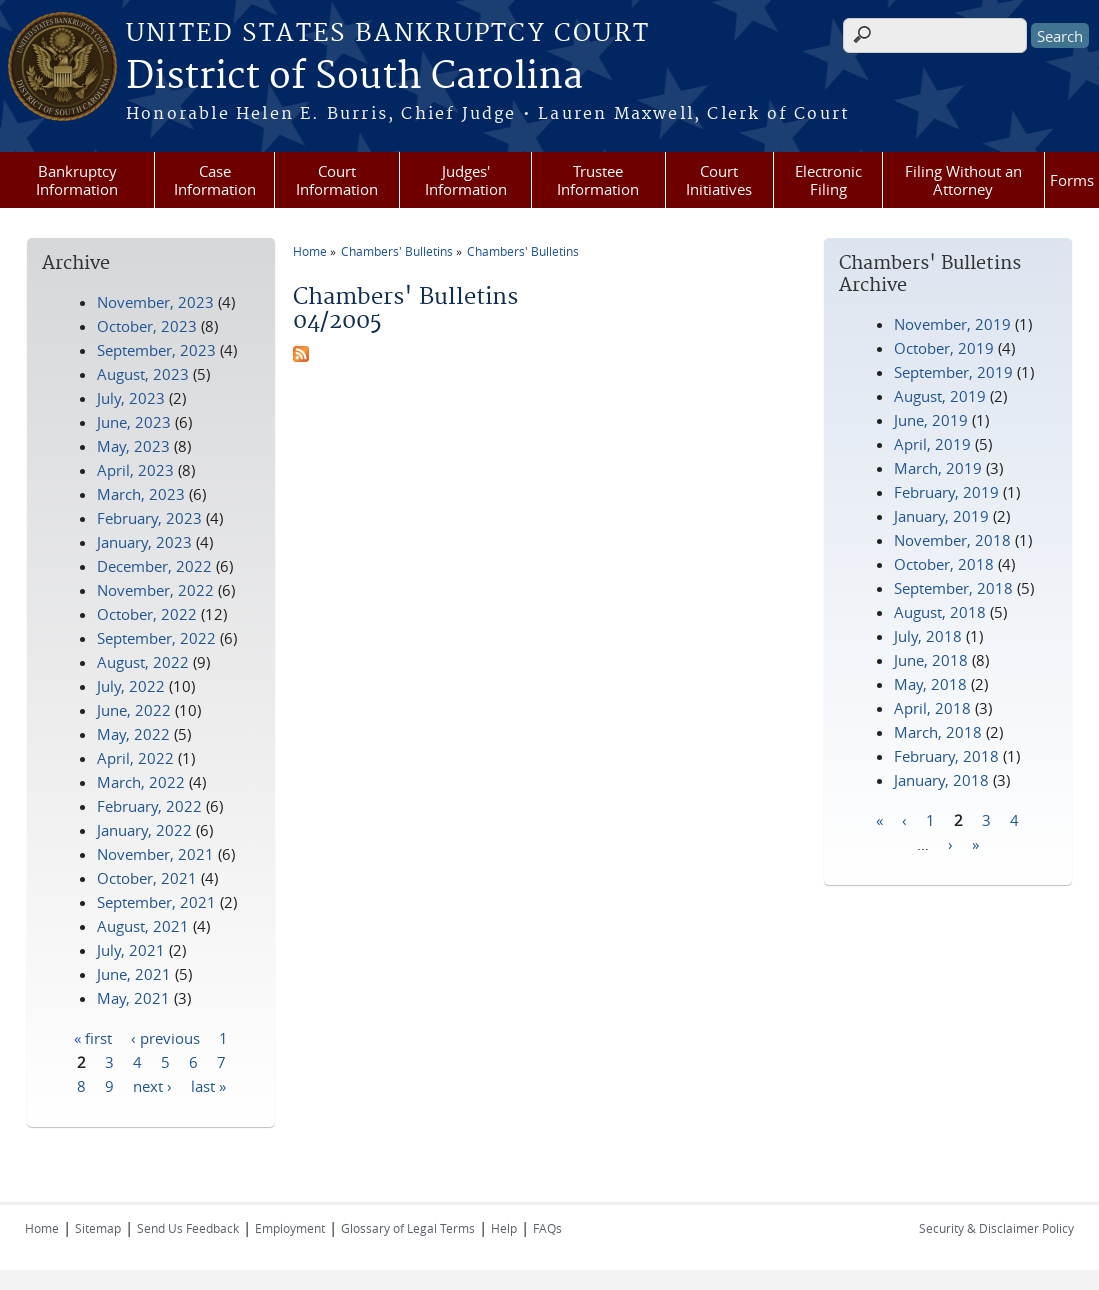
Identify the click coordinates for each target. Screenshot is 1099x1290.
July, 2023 (131, 398)
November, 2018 (952, 540)
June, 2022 (134, 710)
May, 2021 (133, 998)
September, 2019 (953, 372)
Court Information (337, 180)
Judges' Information (466, 180)
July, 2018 (928, 636)
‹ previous (165, 1037)
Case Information (215, 180)
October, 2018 (944, 564)
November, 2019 (952, 324)
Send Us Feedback (188, 1228)
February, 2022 (149, 806)
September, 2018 (953, 588)
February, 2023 (149, 518)
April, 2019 (932, 444)
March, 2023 (141, 494)
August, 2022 (143, 662)
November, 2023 (155, 302)
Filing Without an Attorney (963, 180)
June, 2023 (134, 422)
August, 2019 (940, 396)
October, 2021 (147, 878)
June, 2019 (931, 420)
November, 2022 (155, 590)
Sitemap (98, 1228)
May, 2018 (930, 684)
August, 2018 (940, 612)
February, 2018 (946, 756)
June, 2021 (134, 974)
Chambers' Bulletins (397, 251)
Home (310, 251)
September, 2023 (156, 350)
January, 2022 (144, 830)
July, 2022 (131, 686)
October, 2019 (944, 348)
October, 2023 (147, 326)
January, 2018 (941, 780)
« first (93, 1037)
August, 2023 (143, 374)
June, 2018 (931, 660)
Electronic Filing (828, 180)
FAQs (547, 1228)
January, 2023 (144, 542)
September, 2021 (156, 902)
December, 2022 (154, 566)
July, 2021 (131, 950)
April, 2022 (135, 758)
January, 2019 (941, 516)
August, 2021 (143, 926)
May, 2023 (133, 446)
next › (152, 1085)
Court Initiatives (719, 180)
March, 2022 (141, 782)
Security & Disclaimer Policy (996, 1228)
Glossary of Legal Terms (408, 1228)
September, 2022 (156, 638)
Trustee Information (598, 180)
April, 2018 (932, 708)
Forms (1072, 180)
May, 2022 (133, 734)
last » (208, 1085)
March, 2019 (938, 468)
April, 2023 (135, 470)
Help (504, 1228)
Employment (290, 1228)
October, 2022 (147, 614)
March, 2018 (938, 732)
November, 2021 (155, 854)
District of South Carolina (354, 77)
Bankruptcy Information (77, 180)
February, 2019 (946, 492)
